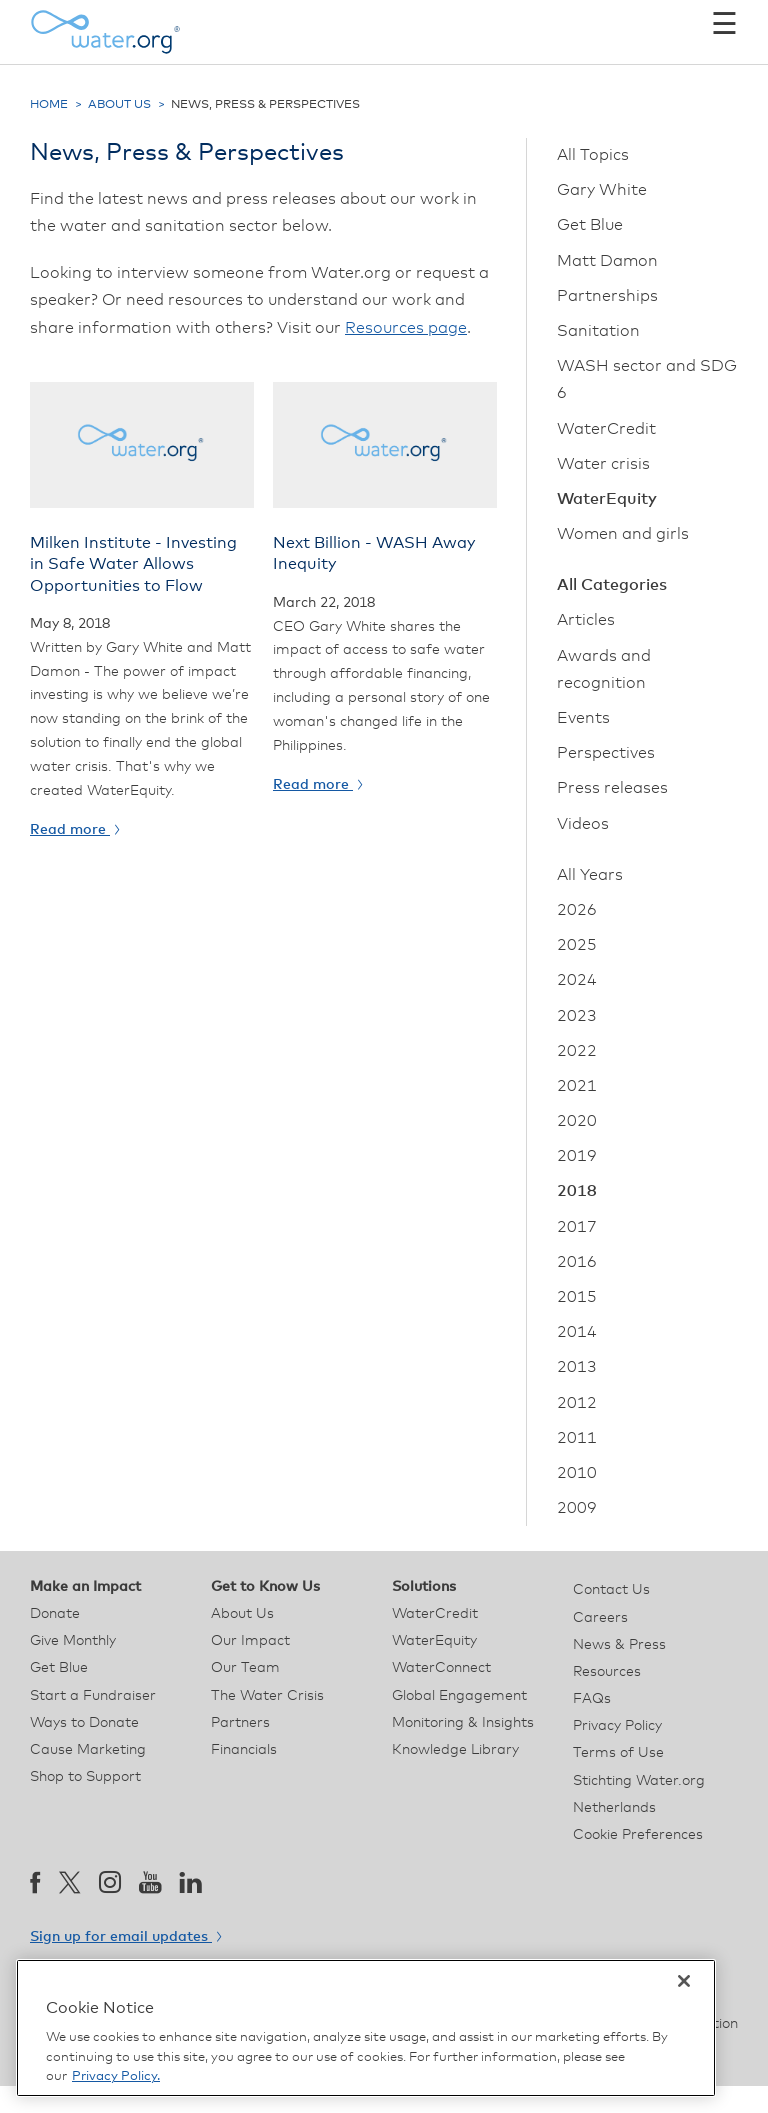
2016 (577, 1262)
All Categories (612, 585)
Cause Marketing (88, 1750)
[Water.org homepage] (105, 32)
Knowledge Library (455, 1750)
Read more (74, 830)
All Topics (593, 155)
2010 (577, 1473)
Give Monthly (73, 1641)
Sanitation (598, 331)
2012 (577, 1403)
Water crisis (603, 464)
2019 (577, 1156)
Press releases (612, 788)
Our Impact (250, 1641)
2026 (577, 910)
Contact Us (611, 1590)
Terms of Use (618, 1753)
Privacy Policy (617, 1726)
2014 (577, 1332)
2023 (577, 1016)
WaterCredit (606, 429)
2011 (577, 1438)
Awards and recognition (604, 669)
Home (49, 105)
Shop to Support (85, 1777)
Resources (607, 1672)
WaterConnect (441, 1668)
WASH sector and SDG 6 (647, 379)
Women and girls (623, 534)
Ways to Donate (84, 1723)
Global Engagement (459, 1696)
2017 (577, 1227)
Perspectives (606, 753)
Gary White (602, 190)
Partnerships (607, 296)
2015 (577, 1297)
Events (583, 718)
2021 (577, 1086)
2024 (577, 980)
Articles (586, 620)
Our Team (245, 1668)
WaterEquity (607, 499)
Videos (583, 824)
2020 (577, 1121)
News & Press (619, 1645)
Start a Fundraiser (93, 1696)
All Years (590, 875)
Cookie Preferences (638, 1835)
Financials (244, 1750)
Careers (600, 1618)
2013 (577, 1367)
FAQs (592, 1699)
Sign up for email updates (125, 1937)
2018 (577, 1191)
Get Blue (590, 225)
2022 (577, 1051)
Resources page (406, 328)
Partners (240, 1723)
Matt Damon (607, 261)
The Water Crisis (267, 1696)
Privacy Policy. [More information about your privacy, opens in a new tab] (116, 2076)
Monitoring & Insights (463, 1723)
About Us (119, 105)
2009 (577, 1508)
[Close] (684, 1981)
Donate (55, 1614)
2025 (577, 945)
